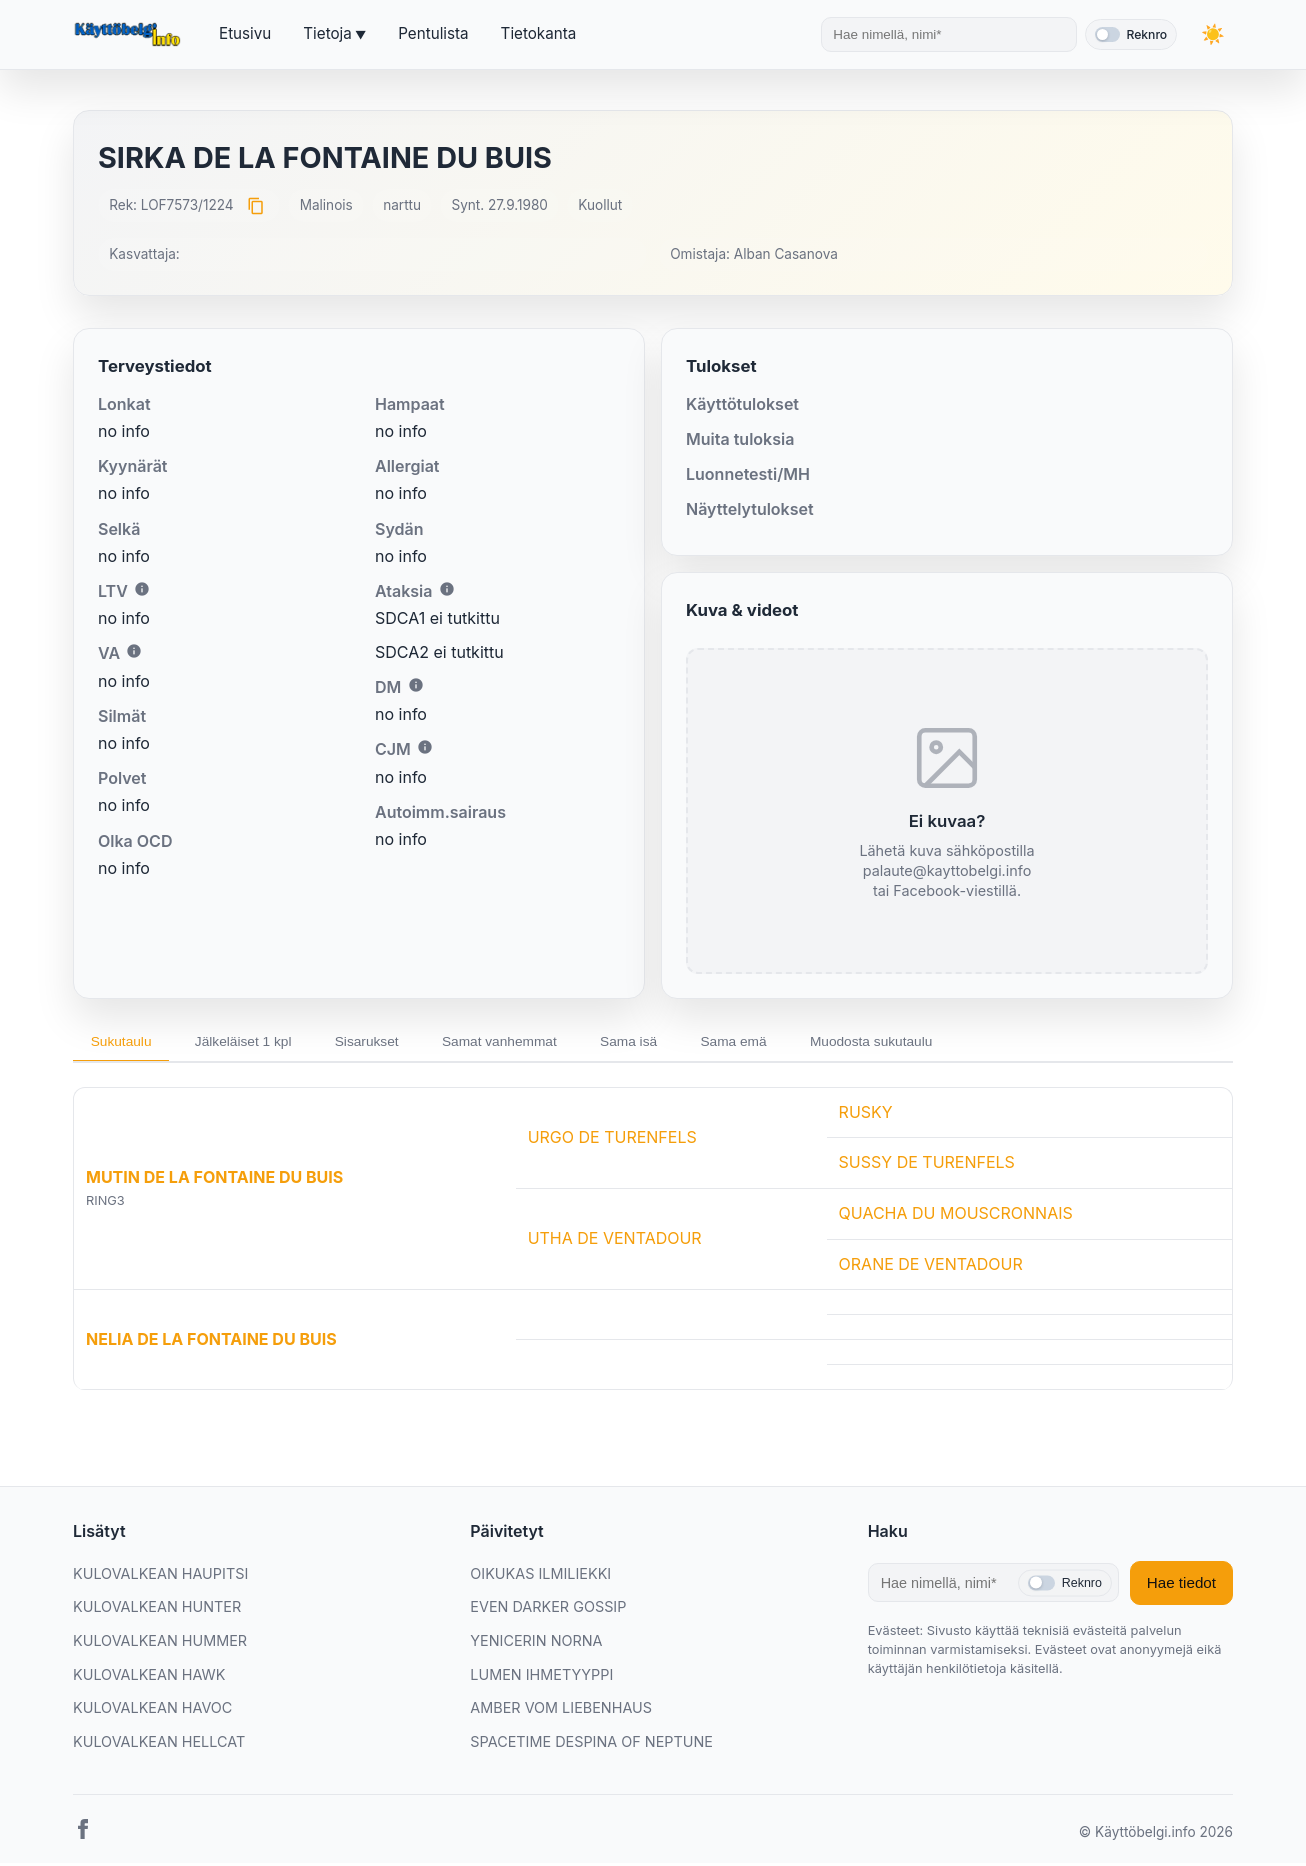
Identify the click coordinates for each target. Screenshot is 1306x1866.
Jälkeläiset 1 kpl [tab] (256, 1043)
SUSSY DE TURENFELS (927, 1166)
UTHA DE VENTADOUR (615, 1242)
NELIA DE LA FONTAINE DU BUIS (211, 1342)
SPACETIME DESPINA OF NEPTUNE (591, 1744)
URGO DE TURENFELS (612, 1140)
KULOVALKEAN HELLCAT (159, 1744)
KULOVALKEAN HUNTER (157, 1610)
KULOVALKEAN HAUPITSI (160, 1576)
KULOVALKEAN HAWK (149, 1677)
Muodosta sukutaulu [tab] (928, 1043)
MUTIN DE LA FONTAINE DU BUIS (214, 1181)
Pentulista (433, 33)
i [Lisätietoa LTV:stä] (142, 589)
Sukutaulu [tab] (125, 1043)
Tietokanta (539, 33)
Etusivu (245, 33)
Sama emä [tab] (782, 1043)
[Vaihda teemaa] (1213, 34)
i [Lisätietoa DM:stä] (416, 685)
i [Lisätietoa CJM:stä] (425, 747)
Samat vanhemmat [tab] (530, 1043)
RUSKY (866, 1115)
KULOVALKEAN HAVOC (152, 1711)
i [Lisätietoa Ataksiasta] (447, 589)
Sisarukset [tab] (388, 1043)
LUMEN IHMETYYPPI (541, 1677)
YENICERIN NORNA (536, 1643)
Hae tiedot (1181, 1586)
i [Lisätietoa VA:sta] (134, 651)
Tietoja (327, 33)
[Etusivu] (130, 35)
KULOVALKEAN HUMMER (160, 1643)
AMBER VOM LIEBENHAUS (561, 1711)
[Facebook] (83, 1837)
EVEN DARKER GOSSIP (548, 1610)
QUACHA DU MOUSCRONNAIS (956, 1216)
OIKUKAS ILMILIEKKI (540, 1576)
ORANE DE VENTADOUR (931, 1267)
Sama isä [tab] (669, 1043)
